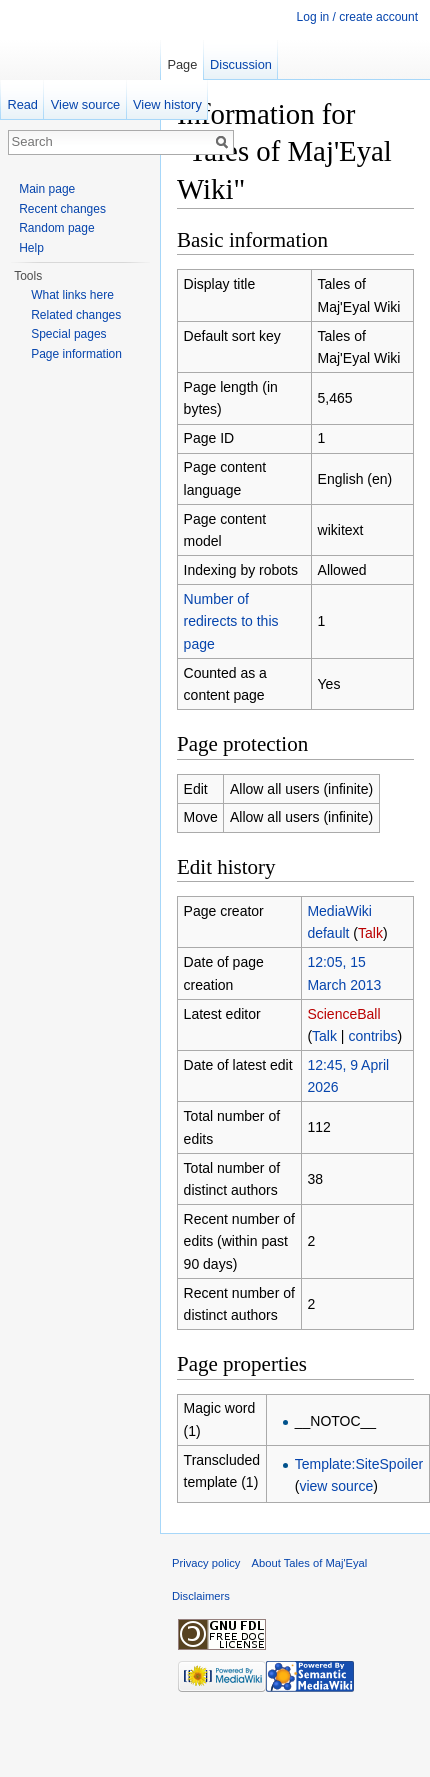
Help (31, 248)
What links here (72, 295)
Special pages (68, 334)
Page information (76, 354)
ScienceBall (343, 1014)
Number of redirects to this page (231, 621)
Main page (47, 189)
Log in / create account (357, 17)
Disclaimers (201, 1596)
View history (167, 104)
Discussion (241, 64)
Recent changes (62, 209)
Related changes (76, 315)
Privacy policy (206, 1563)
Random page (56, 228)
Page (182, 64)
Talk (370, 933)
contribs (372, 1036)
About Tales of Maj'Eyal (310, 1563)
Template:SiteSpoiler (359, 1464)
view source (336, 1486)
